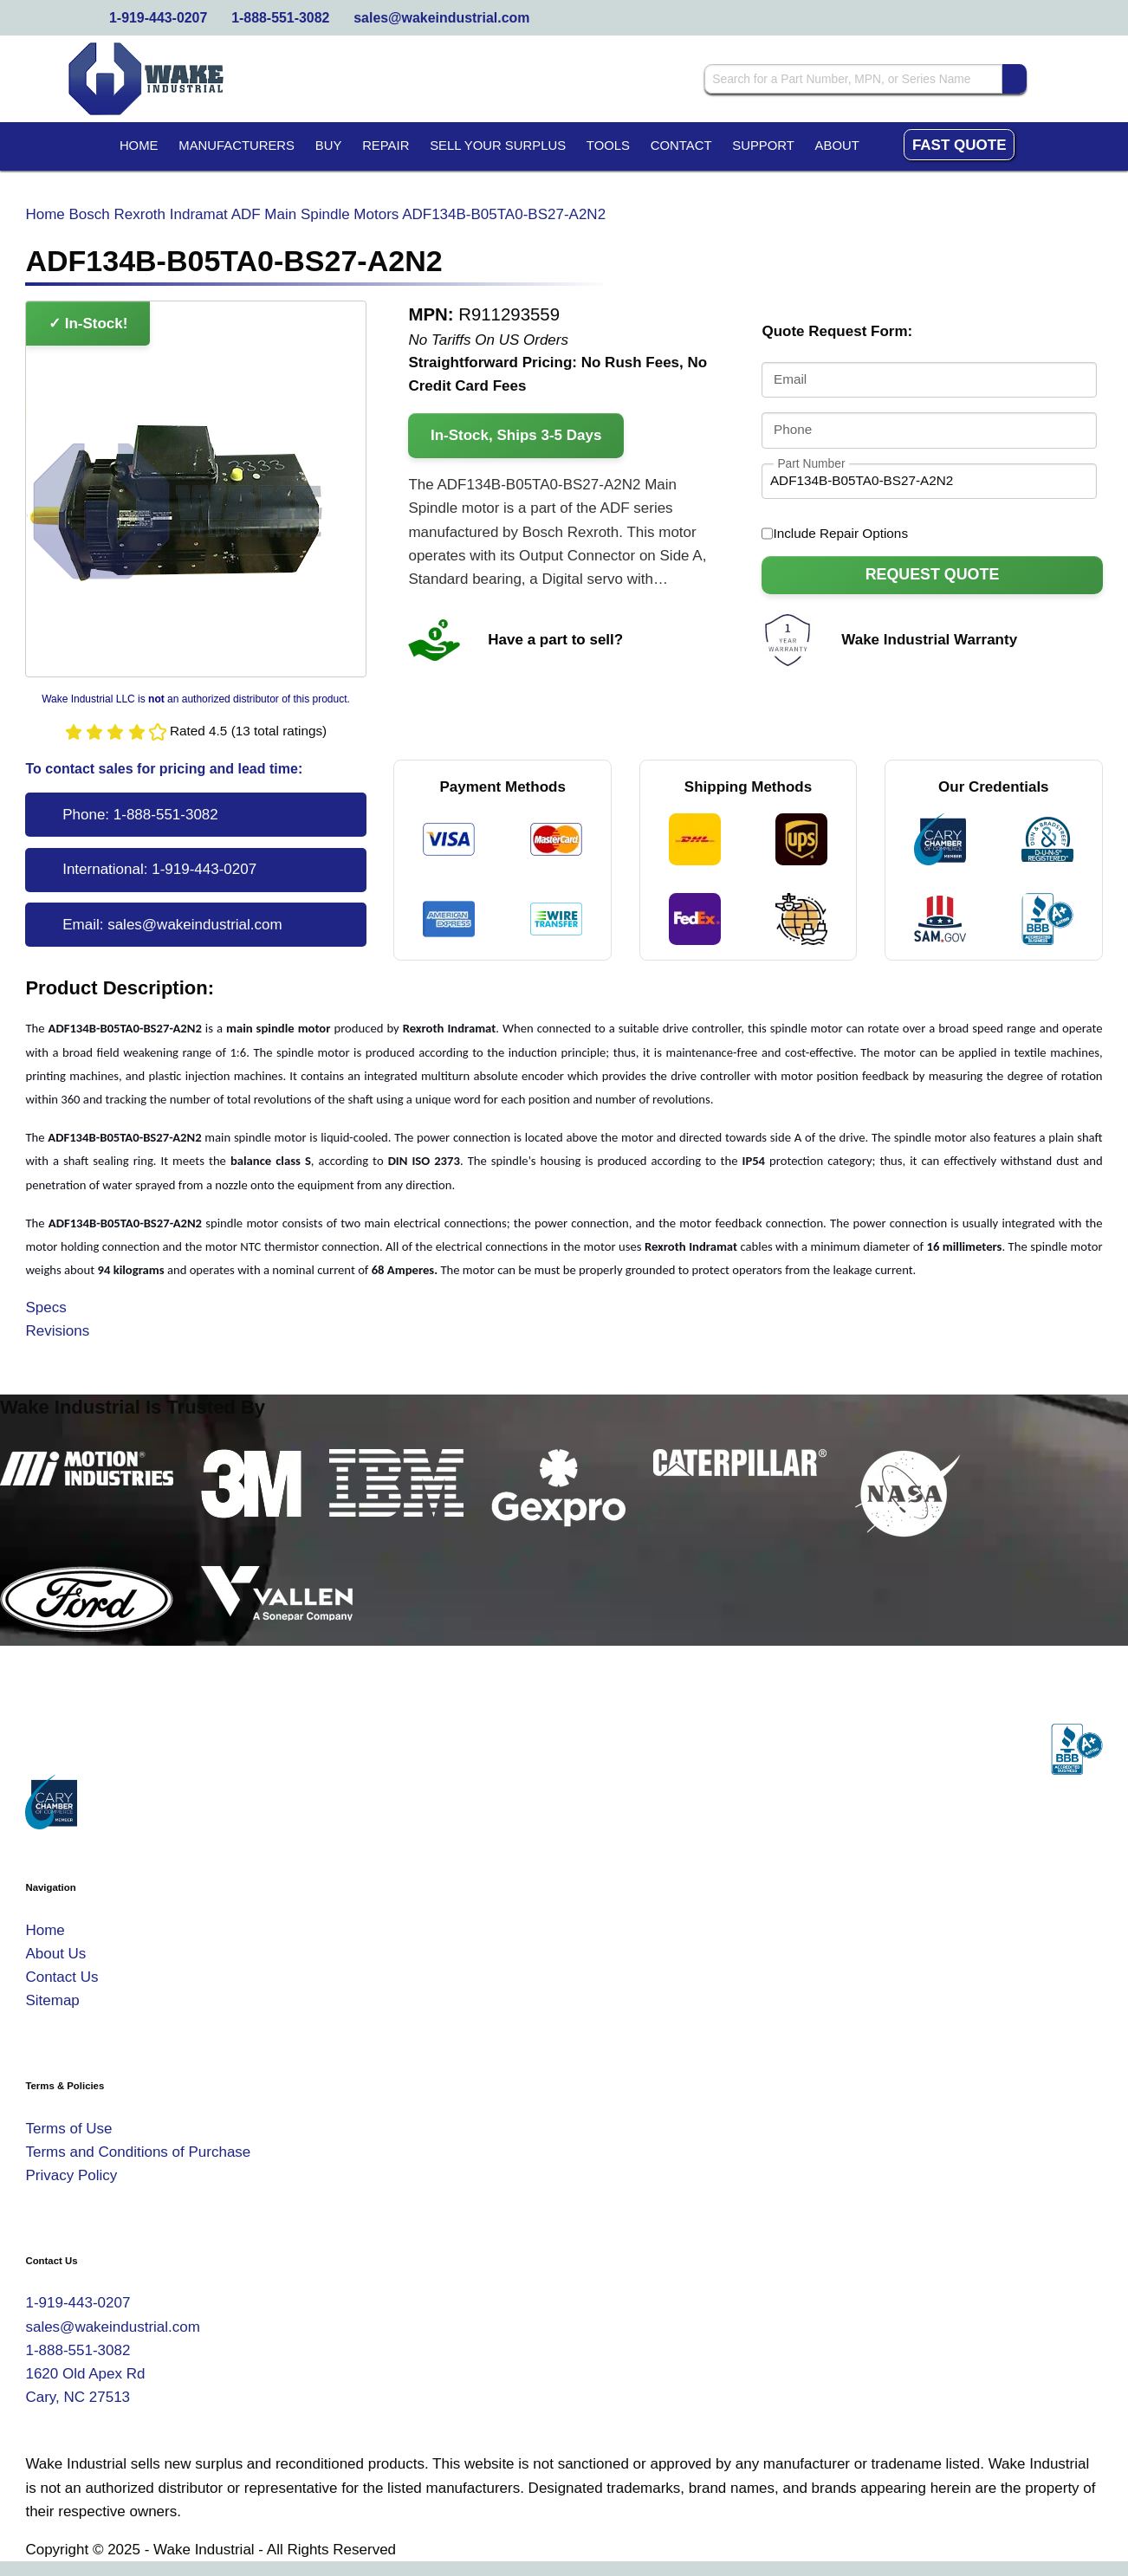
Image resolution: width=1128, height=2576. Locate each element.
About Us (55, 1953)
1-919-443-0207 (158, 17)
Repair (385, 145)
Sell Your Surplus (498, 145)
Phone (793, 429)
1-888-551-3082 (280, 17)
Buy (328, 145)
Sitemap (52, 2000)
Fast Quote (959, 145)
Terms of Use (68, 2128)
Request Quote (932, 574)
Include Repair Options (835, 533)
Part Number (811, 462)
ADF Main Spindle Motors (315, 214)
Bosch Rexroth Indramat (148, 214)
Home (139, 145)
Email (790, 379)
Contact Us (61, 1977)
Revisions (57, 1331)
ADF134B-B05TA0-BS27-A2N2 (504, 214)
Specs (45, 1307)
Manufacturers (236, 145)
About (837, 145)
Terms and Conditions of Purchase (137, 2152)
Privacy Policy (71, 2175)
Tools (608, 145)
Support (763, 145)
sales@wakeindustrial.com (441, 17)
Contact (681, 145)
